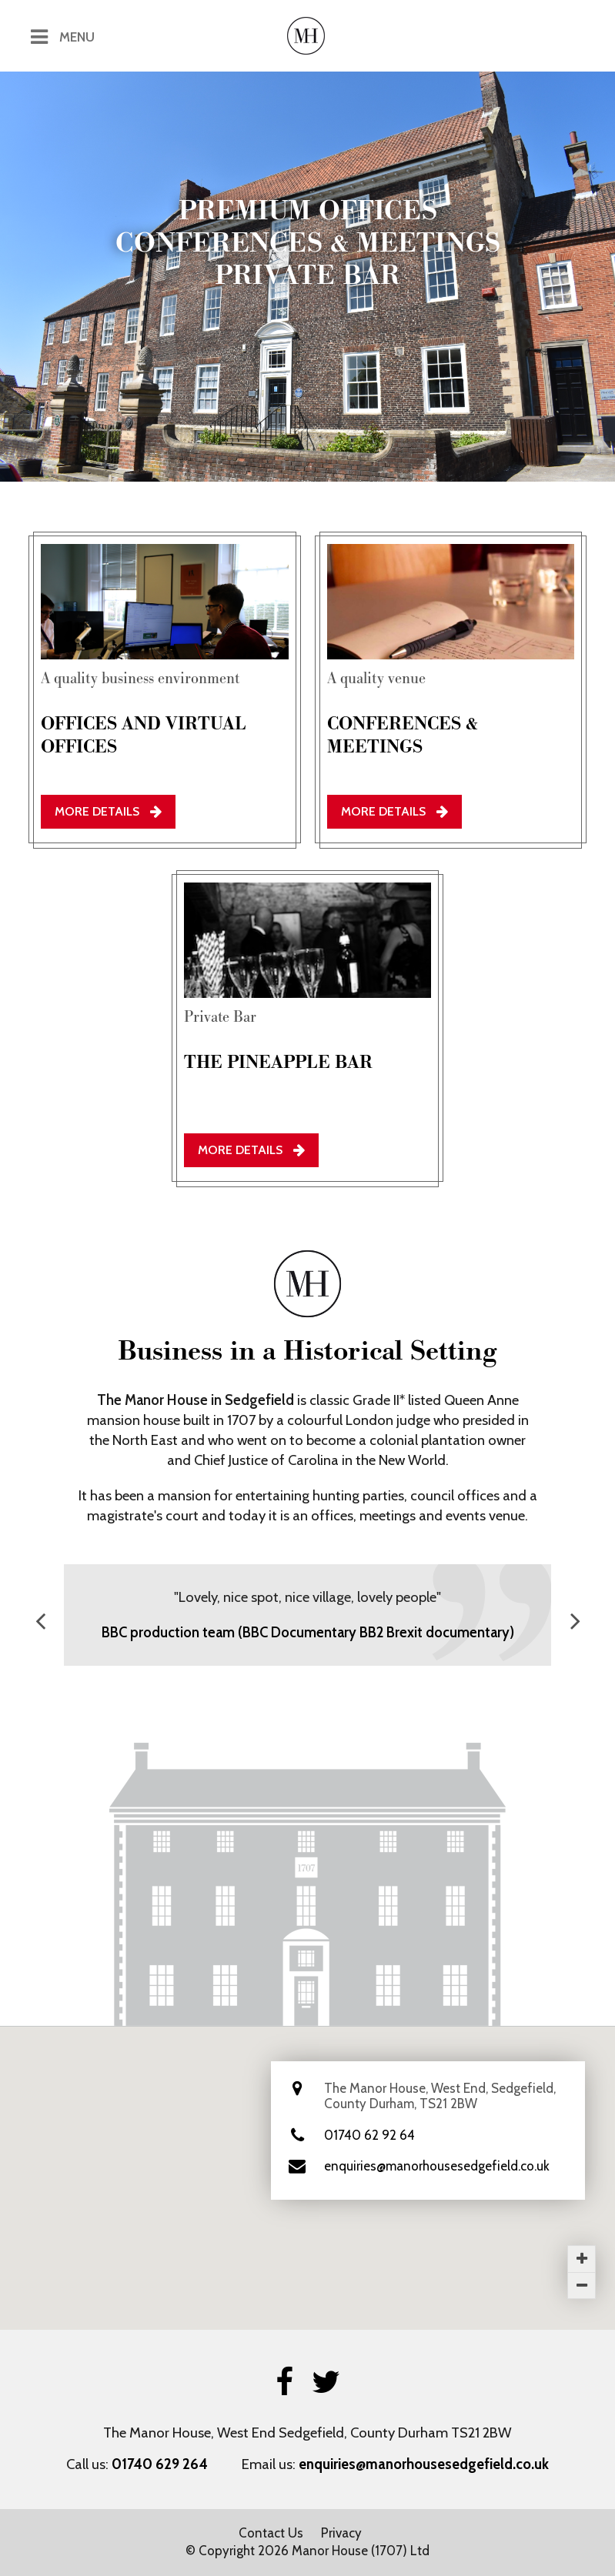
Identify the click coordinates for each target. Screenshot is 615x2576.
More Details (108, 811)
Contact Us (271, 2533)
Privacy (341, 2533)
